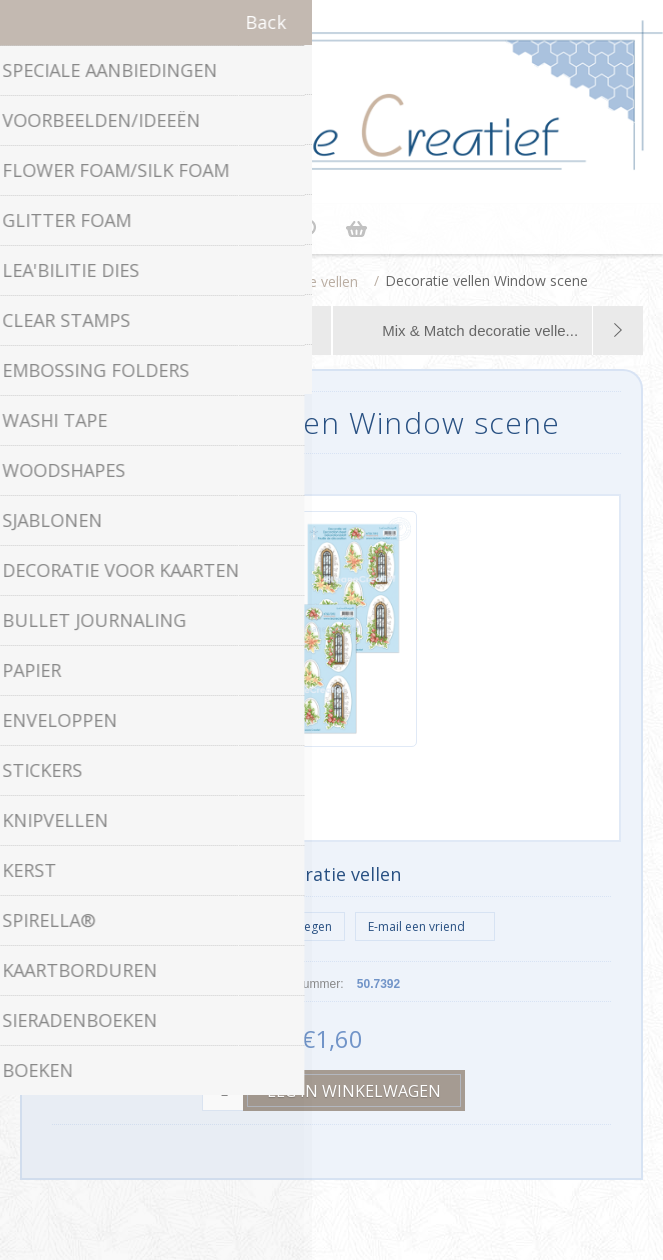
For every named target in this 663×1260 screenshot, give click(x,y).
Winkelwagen (357, 229)
